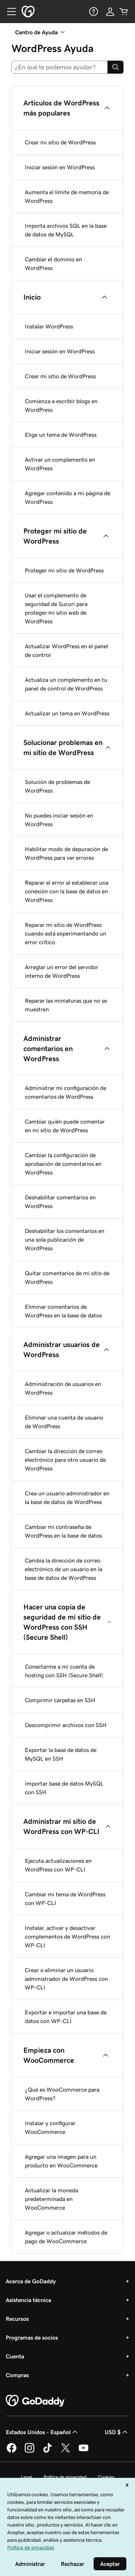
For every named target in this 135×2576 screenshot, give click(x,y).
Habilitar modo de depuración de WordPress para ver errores (66, 853)
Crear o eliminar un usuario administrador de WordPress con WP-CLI (66, 1978)
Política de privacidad (65, 2477)
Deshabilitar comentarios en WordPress (60, 1201)
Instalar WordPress (49, 326)
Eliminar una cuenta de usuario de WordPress (64, 1422)
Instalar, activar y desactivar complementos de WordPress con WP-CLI (67, 1936)
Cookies (106, 2477)
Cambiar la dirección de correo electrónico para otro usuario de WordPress (65, 1459)
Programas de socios (32, 2337)
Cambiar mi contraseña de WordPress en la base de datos (63, 1531)
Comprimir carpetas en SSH (60, 1700)
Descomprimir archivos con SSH (66, 1725)
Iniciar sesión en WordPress (60, 167)
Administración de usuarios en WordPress (63, 1388)
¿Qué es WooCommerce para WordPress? (62, 2094)
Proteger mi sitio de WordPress (64, 570)
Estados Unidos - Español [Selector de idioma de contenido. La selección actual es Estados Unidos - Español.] (42, 2432)
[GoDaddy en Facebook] (11, 2451)
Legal (26, 2477)
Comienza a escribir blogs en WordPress (61, 405)
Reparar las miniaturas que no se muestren (66, 1005)
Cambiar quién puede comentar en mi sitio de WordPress (65, 1126)
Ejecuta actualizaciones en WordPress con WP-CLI (58, 1865)
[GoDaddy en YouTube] (83, 2451)
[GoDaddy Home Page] (36, 2401)
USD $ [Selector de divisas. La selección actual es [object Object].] (117, 2432)
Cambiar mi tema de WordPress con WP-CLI (65, 1898)
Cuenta (15, 2356)
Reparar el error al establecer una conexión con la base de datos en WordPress (66, 891)
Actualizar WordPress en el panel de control (66, 650)
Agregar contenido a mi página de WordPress (67, 497)
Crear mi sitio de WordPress (60, 142)
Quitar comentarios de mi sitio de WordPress (67, 1277)
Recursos (17, 2319)
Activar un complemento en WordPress (60, 464)
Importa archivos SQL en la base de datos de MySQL (66, 230)
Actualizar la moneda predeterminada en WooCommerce (51, 2198)
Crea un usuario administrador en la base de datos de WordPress (67, 1497)
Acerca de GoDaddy (31, 2281)
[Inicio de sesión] (110, 11)
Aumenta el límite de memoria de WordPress (67, 196)
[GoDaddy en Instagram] (29, 2451)
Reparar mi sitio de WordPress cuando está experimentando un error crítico (65, 933)
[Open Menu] (9, 11)
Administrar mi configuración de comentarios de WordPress (65, 1092)
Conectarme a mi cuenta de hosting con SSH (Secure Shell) (64, 1671)
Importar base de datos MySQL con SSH (64, 1787)
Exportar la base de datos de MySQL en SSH (60, 1754)
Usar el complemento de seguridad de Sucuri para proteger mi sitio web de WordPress (56, 608)
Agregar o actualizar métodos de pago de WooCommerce (66, 2237)
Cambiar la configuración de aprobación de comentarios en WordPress (63, 1163)
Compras (17, 2375)
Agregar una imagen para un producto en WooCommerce (61, 2161)
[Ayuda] (93, 11)
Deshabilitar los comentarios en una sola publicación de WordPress (64, 1239)
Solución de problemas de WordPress (57, 786)
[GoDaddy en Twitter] (65, 2451)
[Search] (115, 67)
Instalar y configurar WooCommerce (50, 2127)
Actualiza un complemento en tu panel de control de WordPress (66, 684)
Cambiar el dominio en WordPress (53, 263)
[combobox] (59, 67)
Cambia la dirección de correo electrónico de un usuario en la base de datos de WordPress (63, 1569)
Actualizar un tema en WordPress (67, 713)
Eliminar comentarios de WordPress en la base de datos (63, 1311)
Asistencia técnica (28, 2300)
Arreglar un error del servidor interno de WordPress (61, 971)
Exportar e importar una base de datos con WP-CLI (66, 2016)
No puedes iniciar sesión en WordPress (59, 819)
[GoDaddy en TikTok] (47, 2451)
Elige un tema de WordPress (60, 434)
